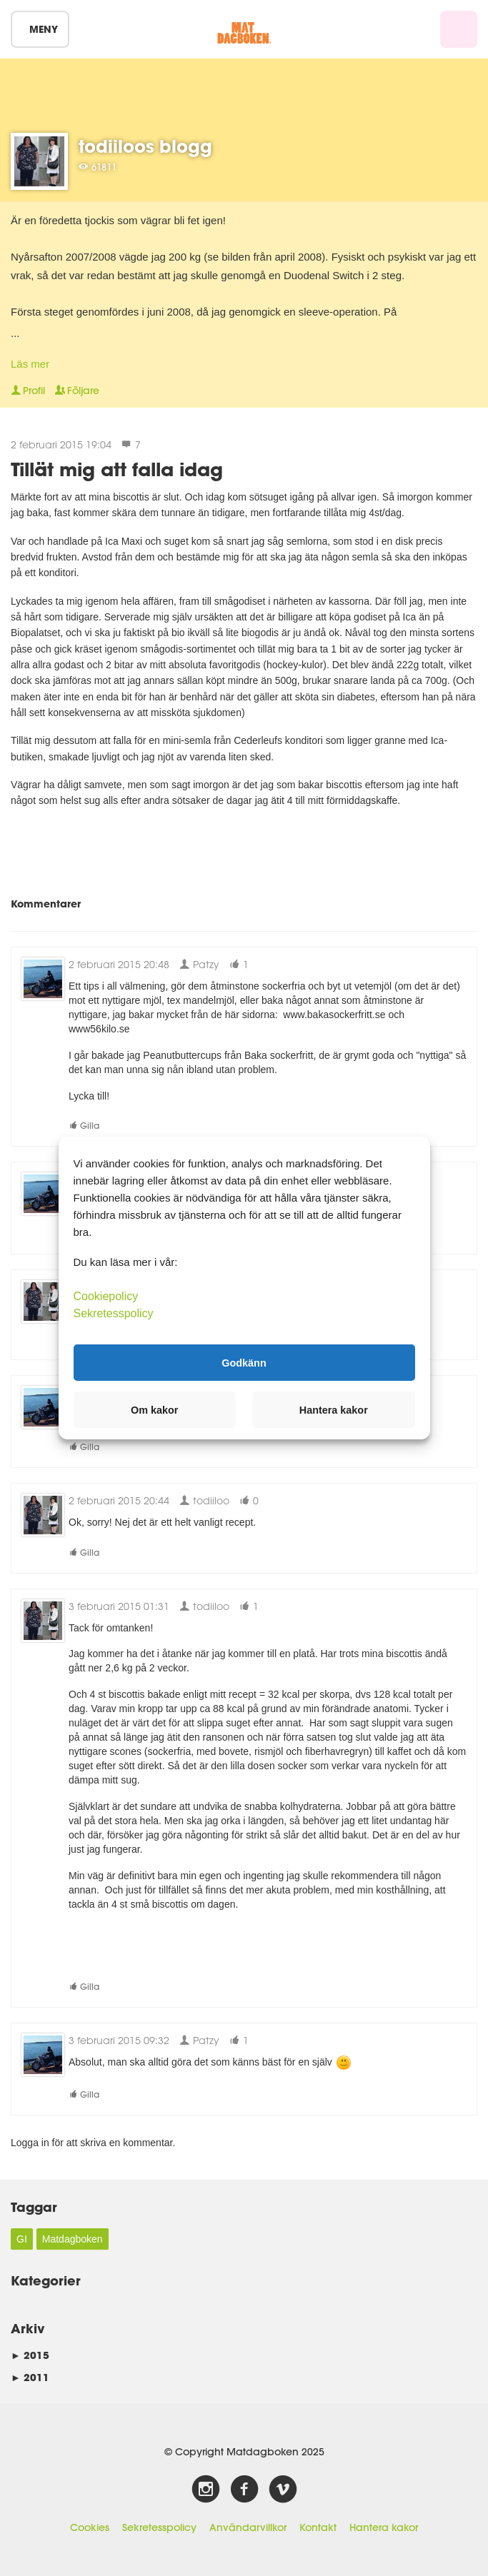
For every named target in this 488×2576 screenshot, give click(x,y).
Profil (28, 390)
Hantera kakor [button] (333, 1410)
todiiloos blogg (145, 146)
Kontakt (318, 2527)
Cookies (89, 2527)
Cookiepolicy (106, 1296)
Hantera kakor (383, 2527)
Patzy (199, 964)
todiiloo (204, 1500)
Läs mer (30, 364)
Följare (77, 390)
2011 (30, 2377)
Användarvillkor (248, 2527)
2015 (30, 2355)
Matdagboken (72, 2239)
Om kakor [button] (154, 1410)
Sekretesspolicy (159, 2527)
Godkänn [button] (243, 1362)
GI (21, 2239)
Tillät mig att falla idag (117, 468)
